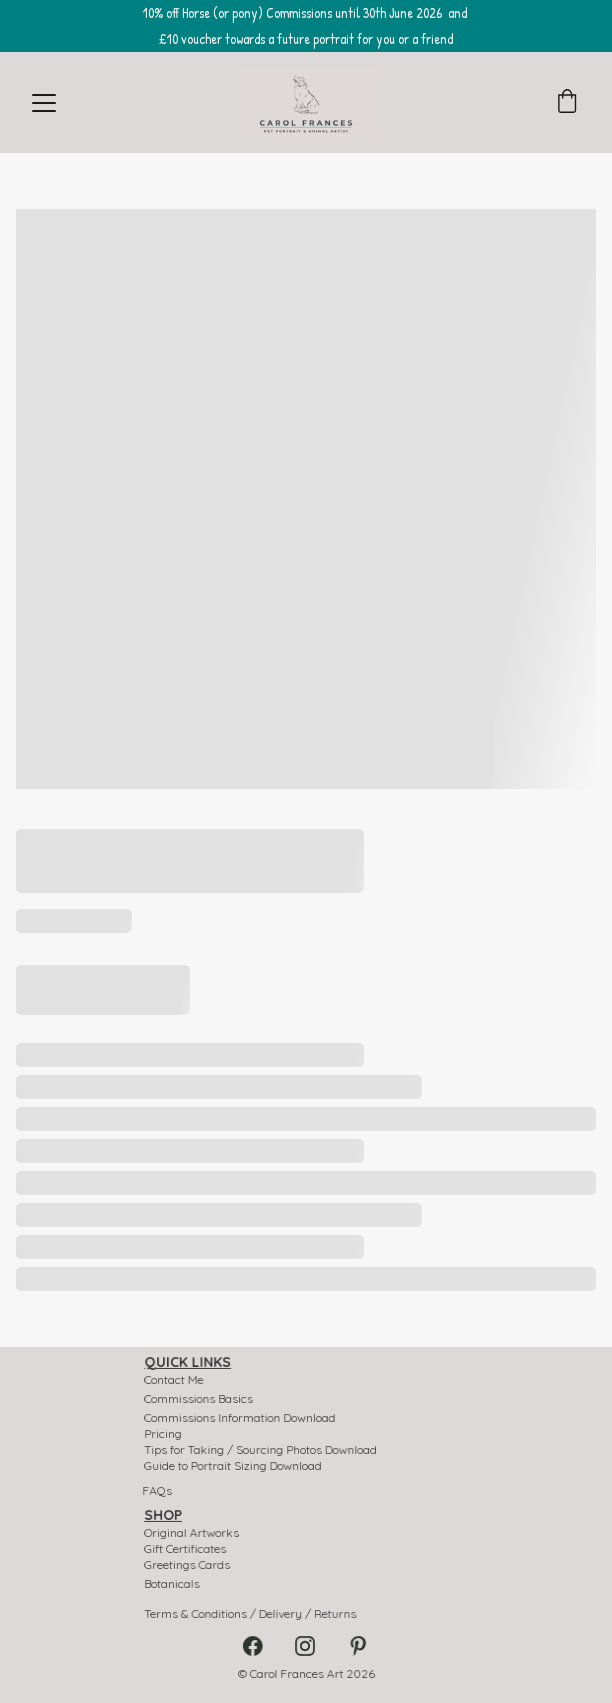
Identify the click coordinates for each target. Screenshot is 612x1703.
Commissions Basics (203, 1399)
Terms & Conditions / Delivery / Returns (252, 1614)
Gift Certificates (191, 1549)
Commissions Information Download (243, 1418)
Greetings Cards (192, 1565)
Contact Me (180, 1380)
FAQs (157, 1491)
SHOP (170, 1515)
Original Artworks (197, 1533)
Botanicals (178, 1584)
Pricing (170, 1434)
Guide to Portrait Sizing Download (236, 1466)
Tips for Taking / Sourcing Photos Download (262, 1450)
